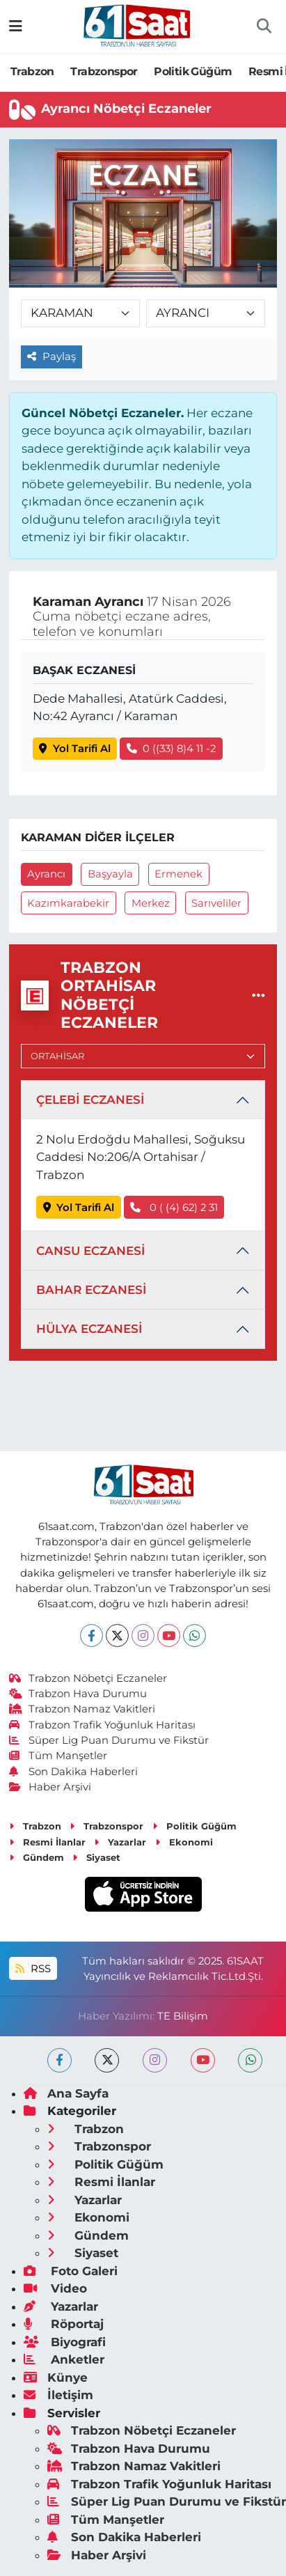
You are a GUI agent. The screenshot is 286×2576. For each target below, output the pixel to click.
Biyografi (65, 2342)
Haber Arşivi (50, 1787)
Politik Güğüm (193, 71)
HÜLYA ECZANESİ (89, 1329)
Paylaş (51, 356)
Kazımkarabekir (68, 903)
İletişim (58, 2395)
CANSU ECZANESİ (90, 1251)
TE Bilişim (182, 2016)
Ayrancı (46, 874)
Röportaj (64, 2324)
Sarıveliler (216, 903)
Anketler (64, 2359)
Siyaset (96, 1857)
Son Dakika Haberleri (73, 1771)
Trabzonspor (103, 71)
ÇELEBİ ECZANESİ (90, 1100)
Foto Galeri (71, 2271)
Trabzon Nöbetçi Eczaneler (88, 1678)
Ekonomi (184, 1842)
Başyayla (110, 874)
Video (55, 2288)
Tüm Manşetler (58, 1755)
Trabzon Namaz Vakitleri (82, 1709)
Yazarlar (120, 1842)
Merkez (151, 903)
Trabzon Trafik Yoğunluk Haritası (102, 1725)
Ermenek (178, 874)
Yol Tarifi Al (75, 748)
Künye (56, 2377)
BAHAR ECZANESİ (91, 1290)
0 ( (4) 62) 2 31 (174, 1207)
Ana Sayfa (66, 2093)
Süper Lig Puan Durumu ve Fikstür (109, 1740)
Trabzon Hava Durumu (78, 1693)
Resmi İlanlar (47, 1842)
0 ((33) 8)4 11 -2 (171, 748)
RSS (32, 1968)
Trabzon (32, 71)
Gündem (36, 1857)
